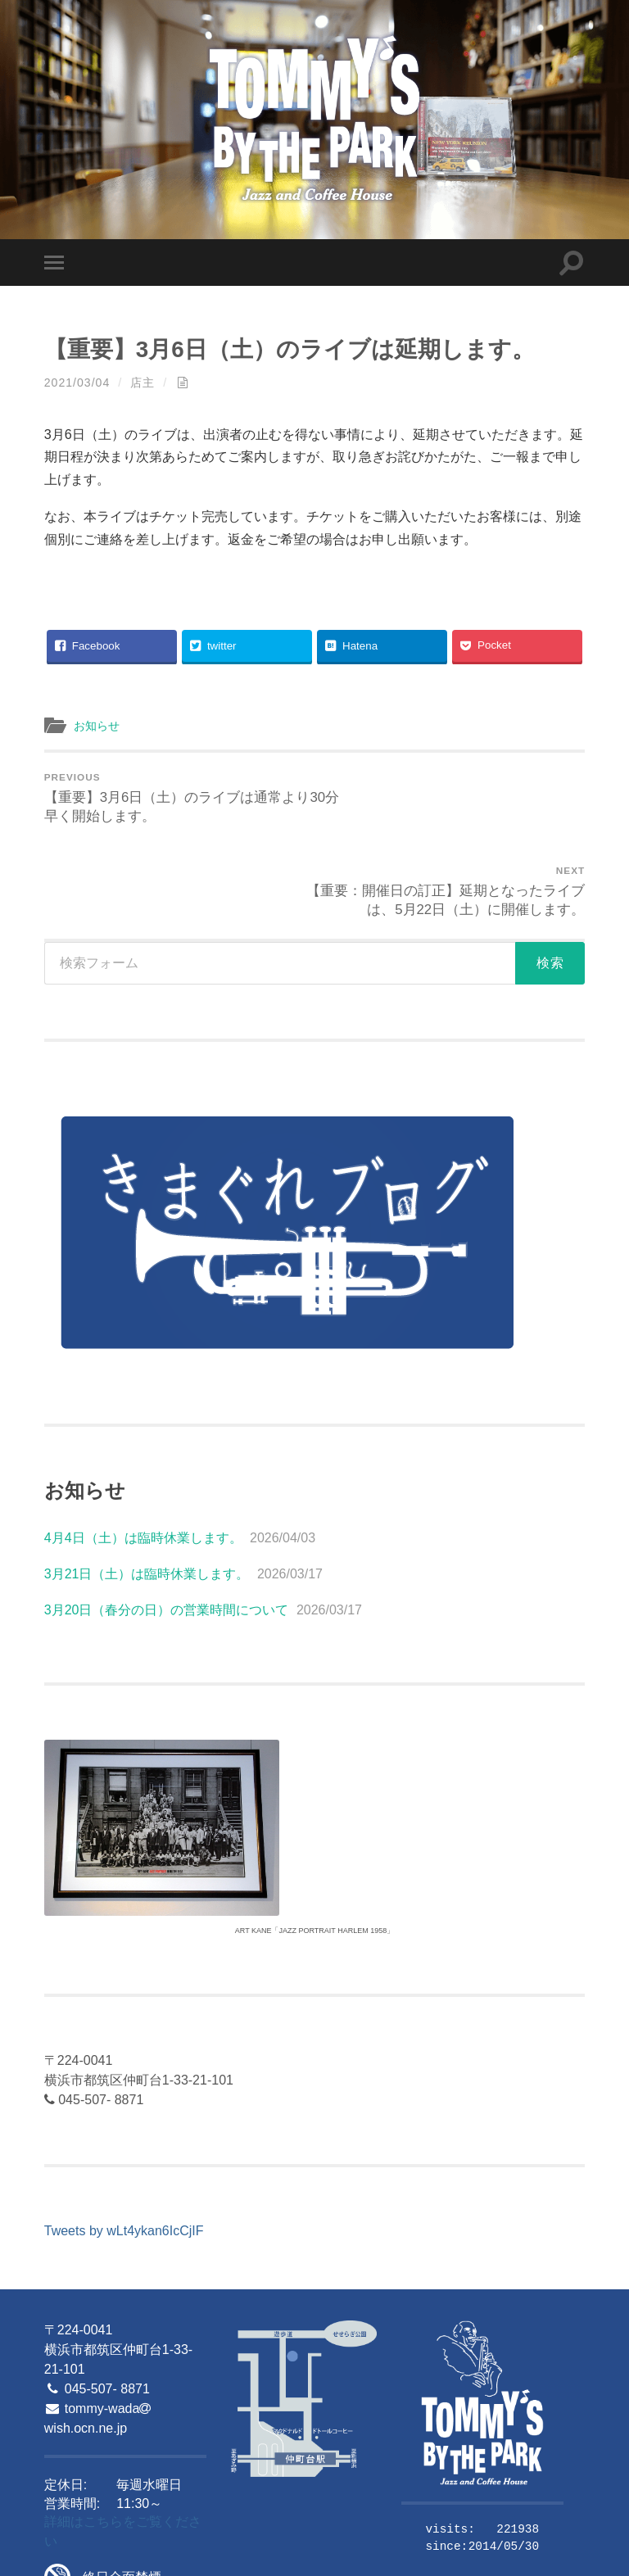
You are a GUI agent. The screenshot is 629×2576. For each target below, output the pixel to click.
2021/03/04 (77, 382)
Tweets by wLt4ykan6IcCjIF (124, 2139)
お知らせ (98, 725)
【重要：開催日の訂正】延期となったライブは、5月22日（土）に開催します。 (453, 798)
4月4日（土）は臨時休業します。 (143, 1446)
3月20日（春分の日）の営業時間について (166, 1518)
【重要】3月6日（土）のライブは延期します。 (298, 349)
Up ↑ (572, 2557)
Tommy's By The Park (154, 2557)
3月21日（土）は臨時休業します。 (147, 1482)
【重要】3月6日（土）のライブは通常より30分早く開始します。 (177, 798)
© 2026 (63, 2557)
